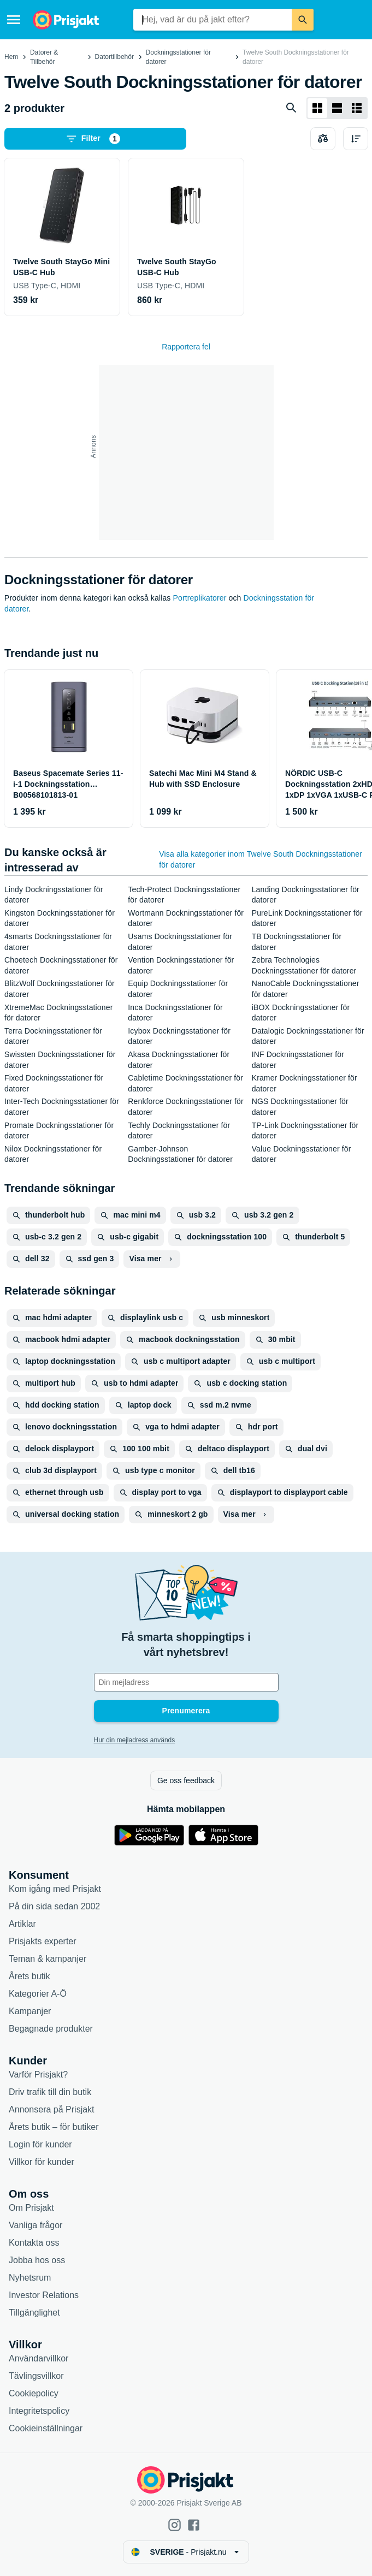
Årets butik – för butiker (54, 2127)
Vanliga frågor (35, 2225)
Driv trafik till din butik (50, 2092)
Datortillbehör (114, 57)
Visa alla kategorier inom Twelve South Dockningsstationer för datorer (260, 859)
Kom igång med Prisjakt (55, 1889)
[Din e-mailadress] (186, 1682)
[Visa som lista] (337, 108)
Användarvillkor (38, 2358)
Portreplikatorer (200, 597)
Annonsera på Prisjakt (52, 2109)
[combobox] (212, 20)
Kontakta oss (34, 2242)
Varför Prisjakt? (38, 2074)
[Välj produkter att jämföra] (323, 139)
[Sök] (303, 20)
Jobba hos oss (37, 2260)
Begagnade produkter (51, 2028)
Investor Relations (44, 2295)
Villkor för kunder (41, 2162)
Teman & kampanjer (47, 1958)
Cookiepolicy (33, 2393)
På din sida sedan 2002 (54, 1906)
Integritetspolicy (39, 2410)
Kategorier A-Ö (38, 1993)
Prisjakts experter (42, 1941)
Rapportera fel (186, 346)
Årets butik (29, 1976)
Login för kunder (40, 2144)
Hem (11, 57)
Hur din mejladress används (134, 1740)
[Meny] (13, 19)
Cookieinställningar (45, 2428)
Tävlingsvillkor (36, 2376)
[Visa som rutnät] (317, 108)
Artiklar (22, 1923)
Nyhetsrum (30, 2277)
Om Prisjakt (31, 2207)
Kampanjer (30, 2011)
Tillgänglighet (34, 2312)
